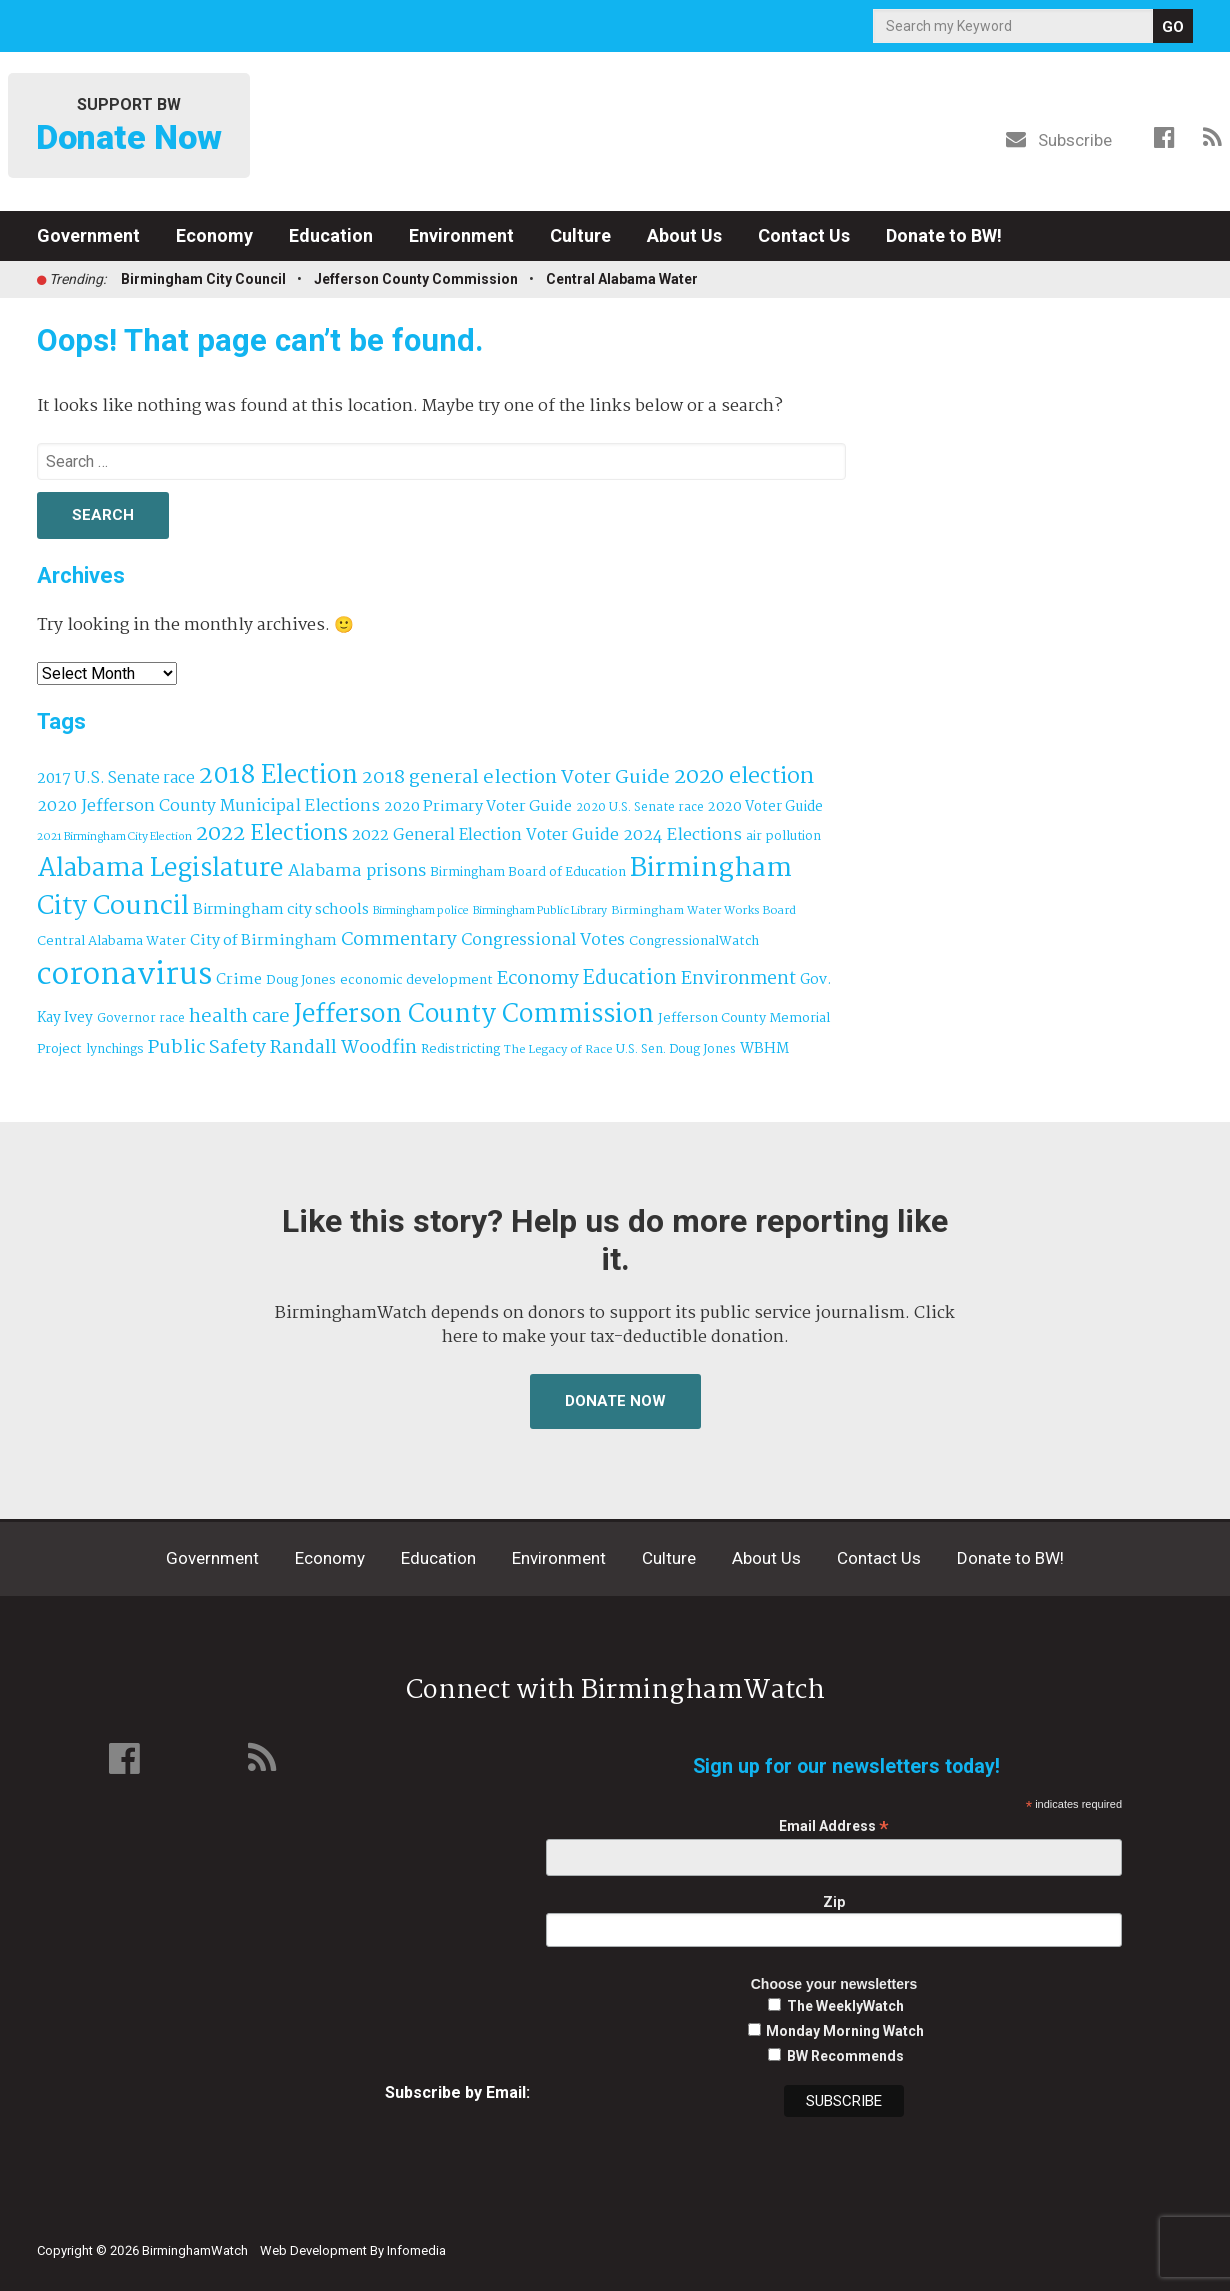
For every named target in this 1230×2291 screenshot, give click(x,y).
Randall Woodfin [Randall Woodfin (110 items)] (343, 1048)
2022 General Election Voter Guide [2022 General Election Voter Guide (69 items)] (485, 836)
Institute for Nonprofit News (1100, 2239)
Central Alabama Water (622, 279)
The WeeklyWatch (845, 2006)
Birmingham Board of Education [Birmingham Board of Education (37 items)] (528, 872)
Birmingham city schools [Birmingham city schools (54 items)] (281, 910)
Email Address (834, 1826)
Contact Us (804, 235)
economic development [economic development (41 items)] (416, 980)
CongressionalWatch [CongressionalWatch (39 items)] (694, 941)
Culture (580, 235)
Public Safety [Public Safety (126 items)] (207, 1047)
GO (1173, 27)
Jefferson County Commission (416, 279)
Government (88, 235)
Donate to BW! (944, 235)
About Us (684, 235)
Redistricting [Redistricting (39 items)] (460, 1049)
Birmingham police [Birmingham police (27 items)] (421, 911)
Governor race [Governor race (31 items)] (141, 1018)
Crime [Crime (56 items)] (239, 980)
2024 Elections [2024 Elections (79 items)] (682, 835)
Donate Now (615, 1401)
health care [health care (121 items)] (239, 1017)
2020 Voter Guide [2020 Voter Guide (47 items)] (765, 807)
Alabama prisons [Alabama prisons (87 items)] (357, 871)
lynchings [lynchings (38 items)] (115, 1049)
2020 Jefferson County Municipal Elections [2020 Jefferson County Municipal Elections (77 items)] (208, 806)
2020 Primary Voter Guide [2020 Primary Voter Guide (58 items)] (478, 807)
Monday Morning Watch (845, 2031)
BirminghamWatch (615, 129)
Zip (834, 1902)
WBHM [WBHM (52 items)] (764, 1049)
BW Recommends (845, 2056)
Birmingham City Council (203, 279)
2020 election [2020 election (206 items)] (744, 777)
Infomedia (416, 2250)
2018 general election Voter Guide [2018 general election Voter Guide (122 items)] (516, 778)
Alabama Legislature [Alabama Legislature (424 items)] (160, 869)
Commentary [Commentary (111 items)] (399, 940)
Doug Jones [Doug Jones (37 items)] (301, 980)
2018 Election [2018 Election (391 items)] (278, 776)
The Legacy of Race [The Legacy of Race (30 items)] (558, 1049)
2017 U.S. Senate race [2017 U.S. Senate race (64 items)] (116, 778)
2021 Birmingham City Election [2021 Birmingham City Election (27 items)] (114, 837)
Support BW (129, 126)
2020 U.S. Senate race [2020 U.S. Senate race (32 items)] (640, 807)
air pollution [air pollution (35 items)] (783, 837)
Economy (214, 235)
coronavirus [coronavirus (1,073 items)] (124, 975)
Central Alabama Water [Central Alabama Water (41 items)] (111, 941)
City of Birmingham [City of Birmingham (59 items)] (263, 941)
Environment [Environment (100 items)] (738, 979)
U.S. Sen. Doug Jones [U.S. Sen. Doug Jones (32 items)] (676, 1049)
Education (331, 235)
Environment (461, 235)
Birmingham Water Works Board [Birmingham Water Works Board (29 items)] (703, 911)
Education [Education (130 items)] (630, 978)
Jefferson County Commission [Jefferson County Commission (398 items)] (474, 1015)
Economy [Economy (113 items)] (538, 979)
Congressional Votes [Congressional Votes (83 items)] (543, 940)
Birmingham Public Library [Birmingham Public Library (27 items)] (540, 911)
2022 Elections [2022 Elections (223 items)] (272, 834)
